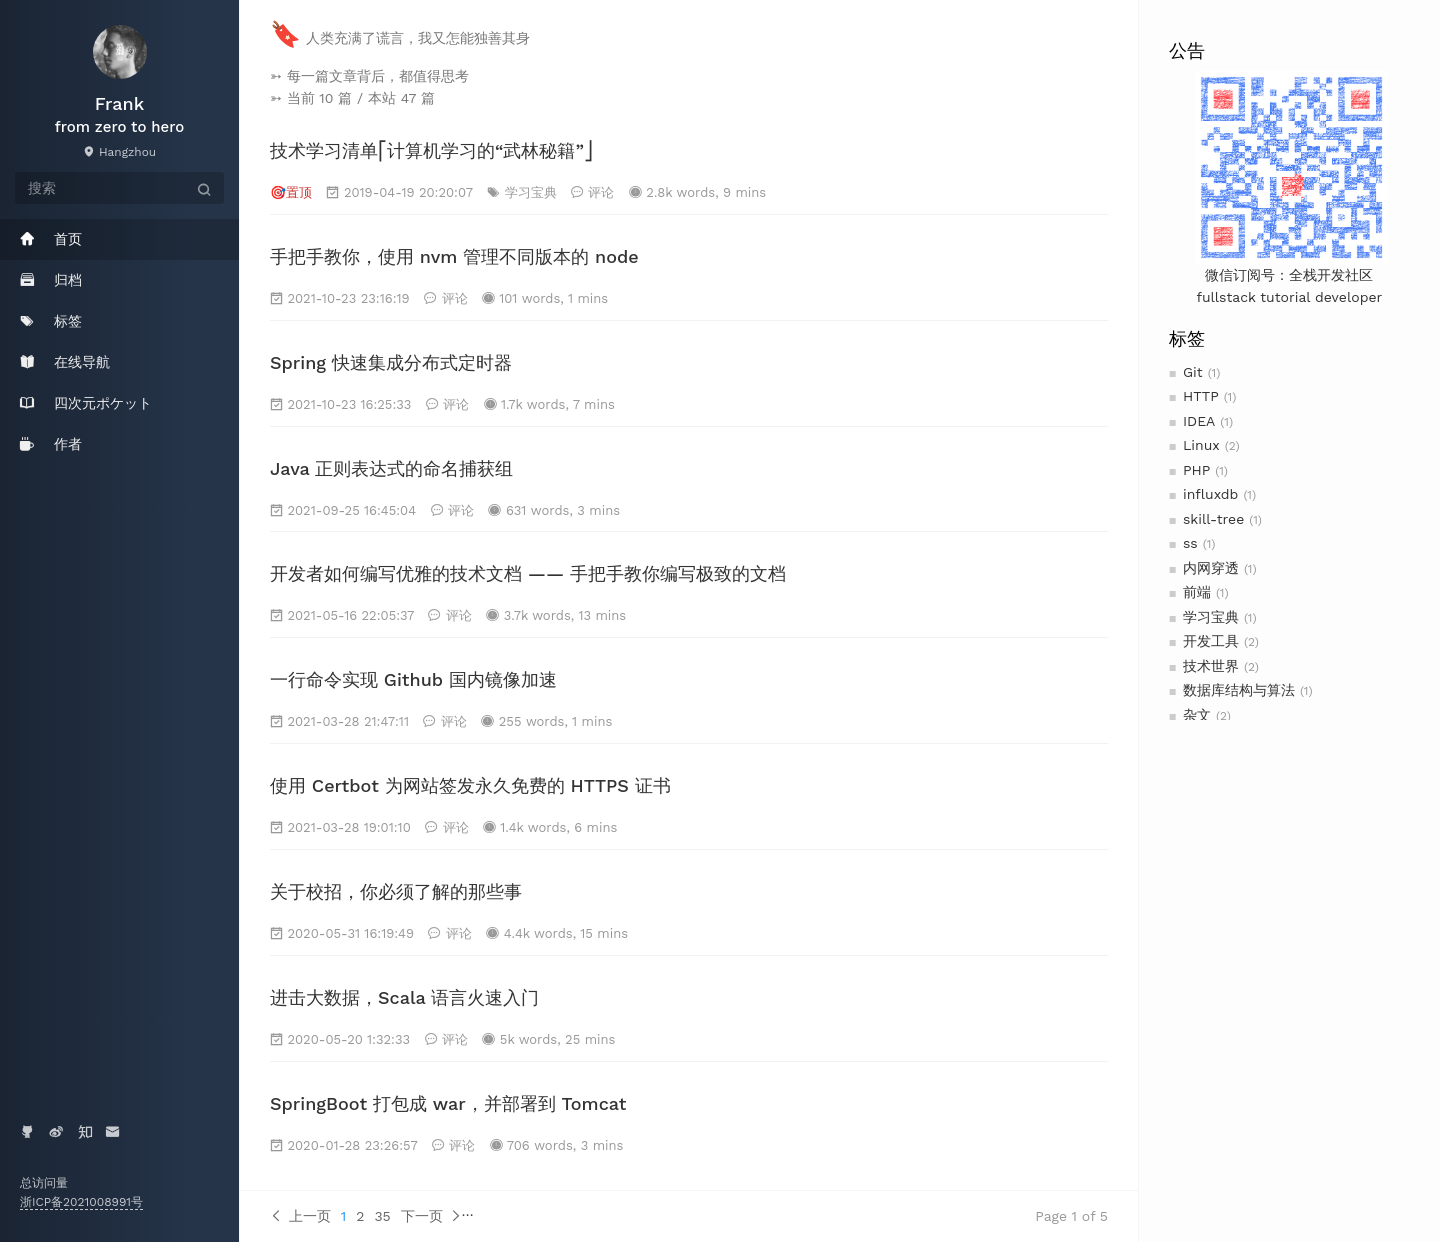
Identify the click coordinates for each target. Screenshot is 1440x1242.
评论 (601, 192)
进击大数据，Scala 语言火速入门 (404, 997)
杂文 (1197, 715)
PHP (1196, 470)
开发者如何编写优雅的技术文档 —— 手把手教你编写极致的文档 (528, 573)
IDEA (1199, 421)
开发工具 (1211, 641)
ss (1190, 543)
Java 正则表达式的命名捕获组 (391, 468)
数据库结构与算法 (1239, 690)
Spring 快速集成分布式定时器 (391, 362)
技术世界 (1211, 666)
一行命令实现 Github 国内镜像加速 (413, 679)
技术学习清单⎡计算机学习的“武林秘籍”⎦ (431, 150)
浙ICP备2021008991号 (81, 1202)
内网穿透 (1211, 568)
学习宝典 (1211, 617)
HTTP (1201, 396)
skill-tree (1213, 519)
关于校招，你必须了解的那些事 (396, 891)
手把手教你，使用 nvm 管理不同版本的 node (454, 256)
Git (1193, 372)
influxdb (1210, 494)
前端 (1197, 592)
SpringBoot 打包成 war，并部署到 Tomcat (448, 1103)
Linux (1201, 445)
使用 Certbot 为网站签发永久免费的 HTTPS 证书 (470, 785)
